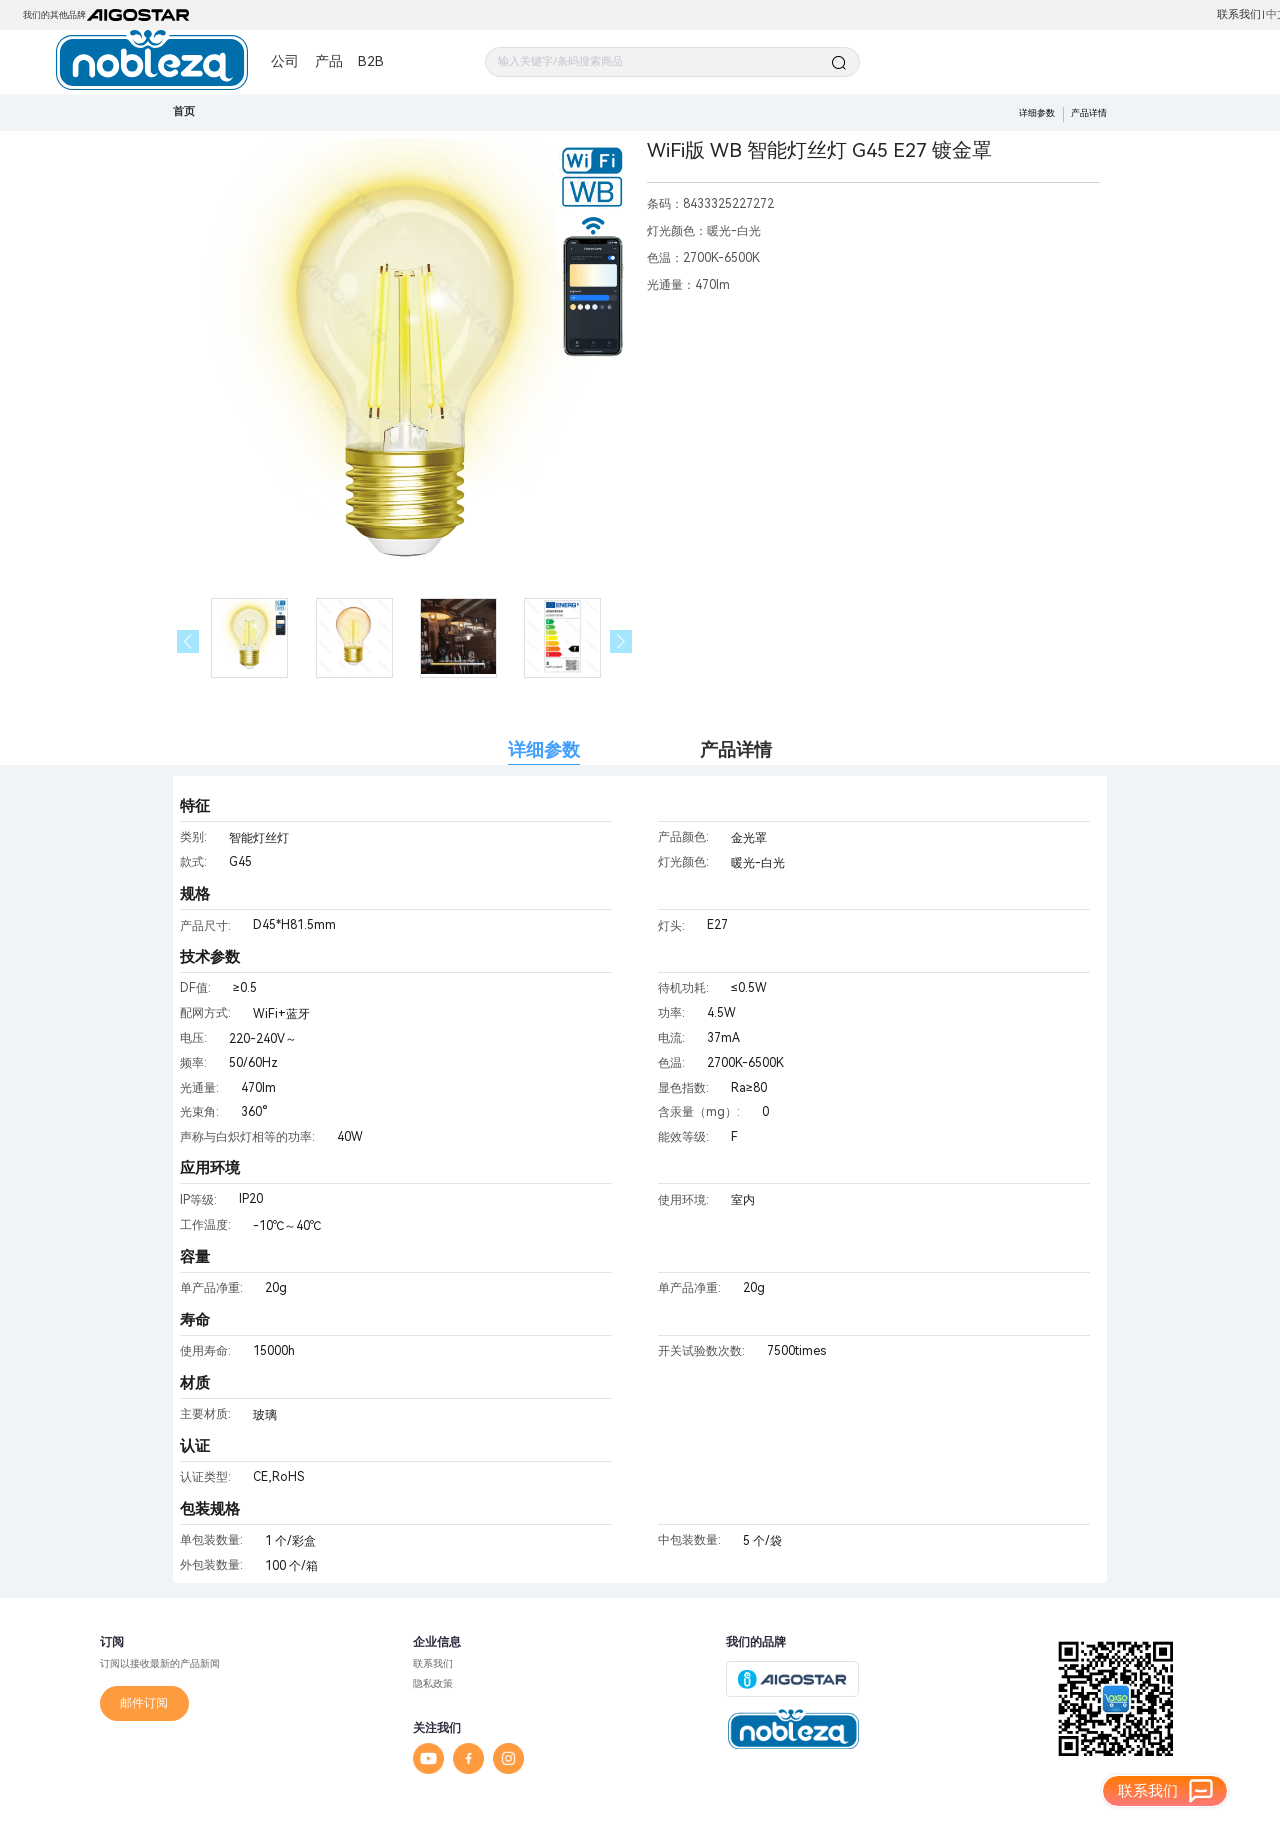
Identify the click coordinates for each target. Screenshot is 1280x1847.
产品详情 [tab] (736, 749)
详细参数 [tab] (544, 749)
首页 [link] (184, 111)
